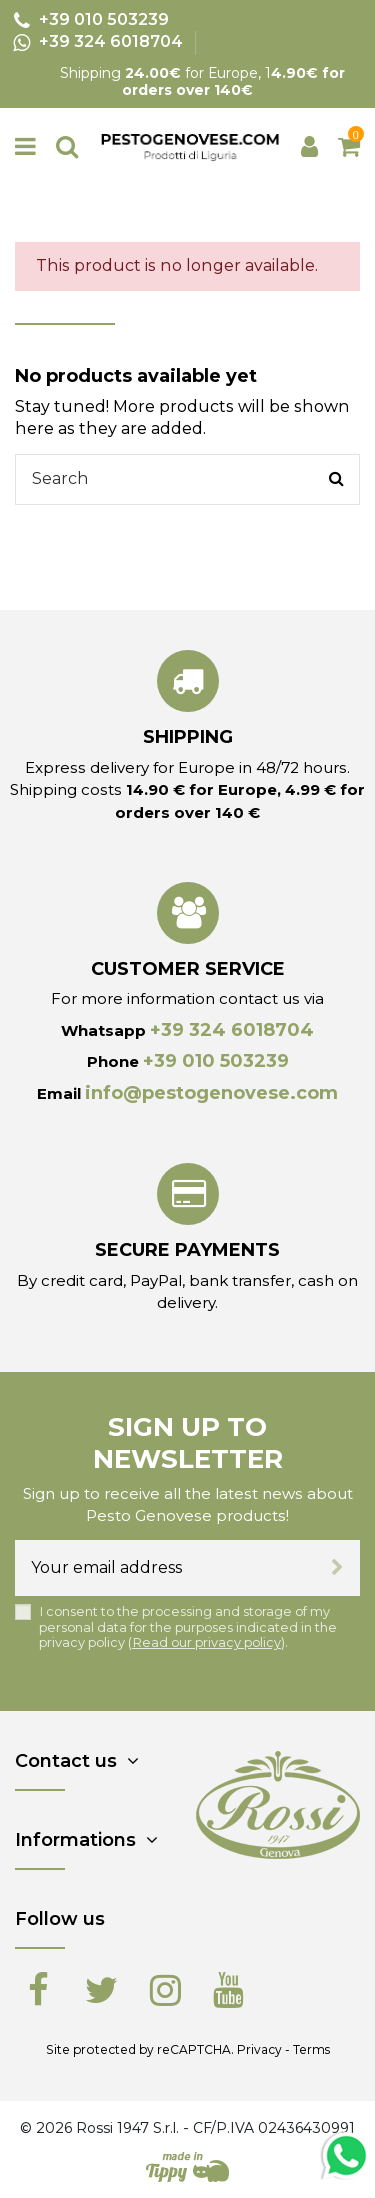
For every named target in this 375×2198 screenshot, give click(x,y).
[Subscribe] (337, 1568)
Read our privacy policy (206, 1642)
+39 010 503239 (216, 1061)
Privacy (259, 2049)
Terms (311, 2049)
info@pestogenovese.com (211, 1093)
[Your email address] (165, 1568)
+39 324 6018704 (232, 1030)
